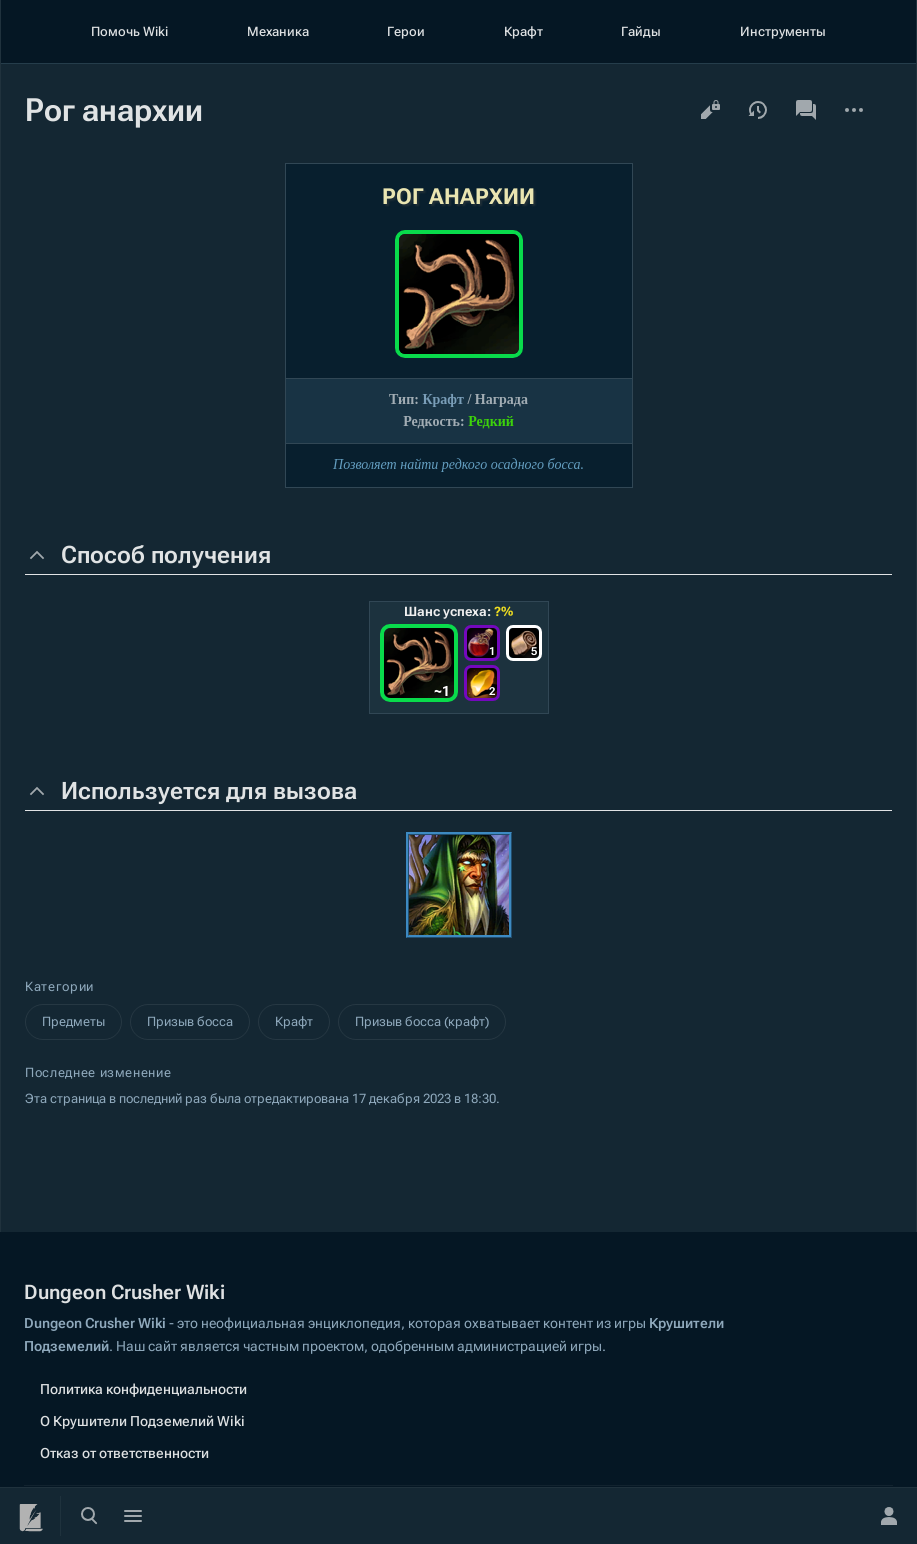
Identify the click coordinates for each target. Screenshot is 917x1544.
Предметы (73, 1021)
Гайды (641, 31)
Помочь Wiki (129, 31)
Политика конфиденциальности (143, 1389)
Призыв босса (190, 1021)
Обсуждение (806, 110)
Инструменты (783, 31)
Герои (406, 31)
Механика (278, 31)
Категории (59, 986)
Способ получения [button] (166, 555)
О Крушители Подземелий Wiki (142, 1421)
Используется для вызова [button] (209, 791)
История (758, 110)
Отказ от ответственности (124, 1453)
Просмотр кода (710, 110)
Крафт (523, 31)
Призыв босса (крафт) (422, 1021)
